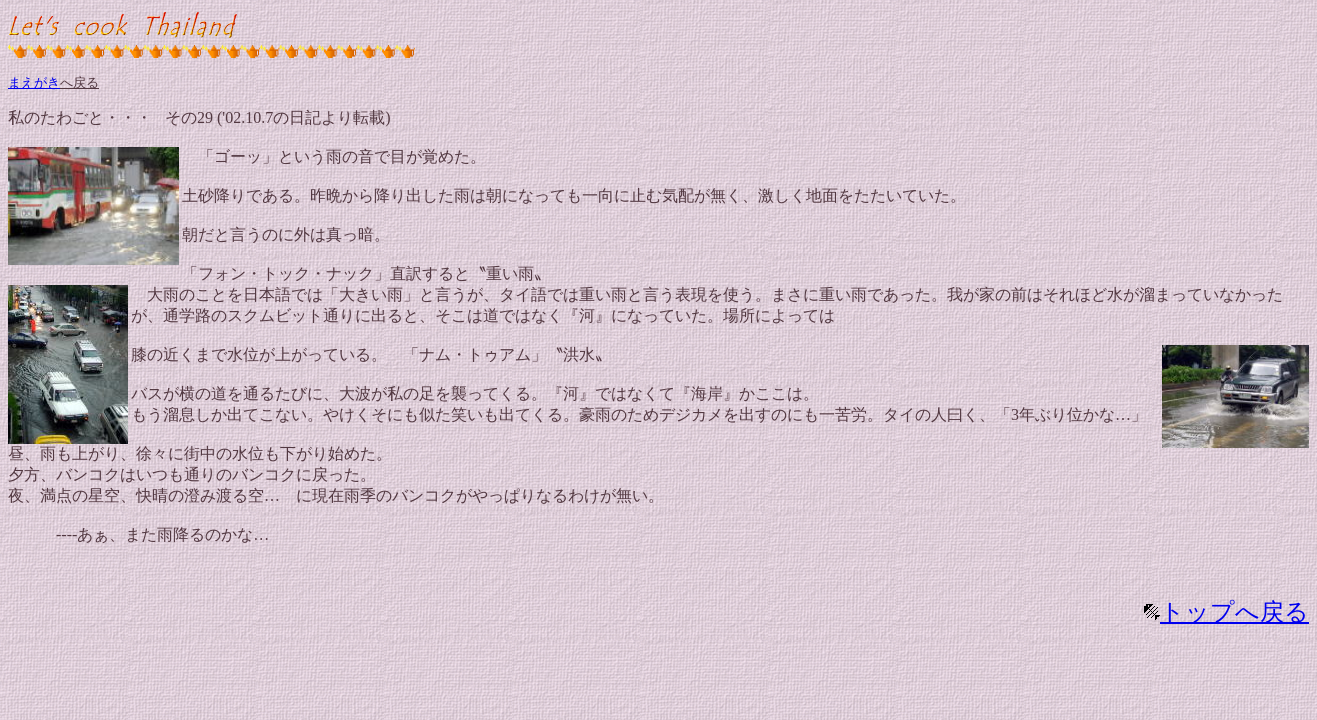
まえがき (34, 82)
